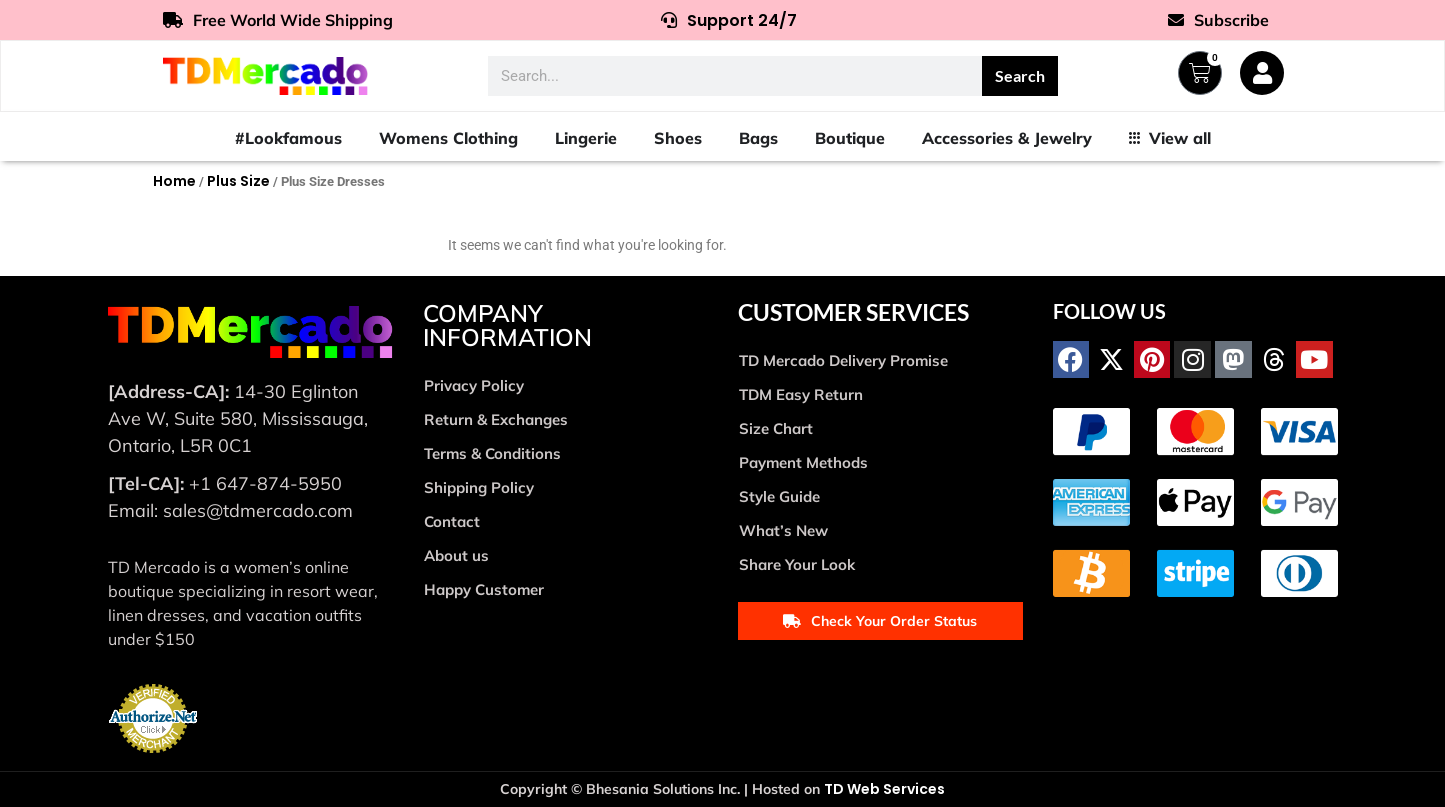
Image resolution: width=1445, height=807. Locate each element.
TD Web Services (884, 789)
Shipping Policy (479, 487)
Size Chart (776, 428)
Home (174, 181)
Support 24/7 (729, 20)
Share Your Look (797, 564)
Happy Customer (484, 589)
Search (1020, 75)
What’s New (783, 530)
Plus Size (238, 181)
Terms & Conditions (492, 453)
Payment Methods (803, 462)
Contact (452, 521)
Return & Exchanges (496, 419)
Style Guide (779, 496)
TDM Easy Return (801, 394)
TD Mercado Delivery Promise (843, 360)
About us (456, 555)
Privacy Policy (474, 385)
